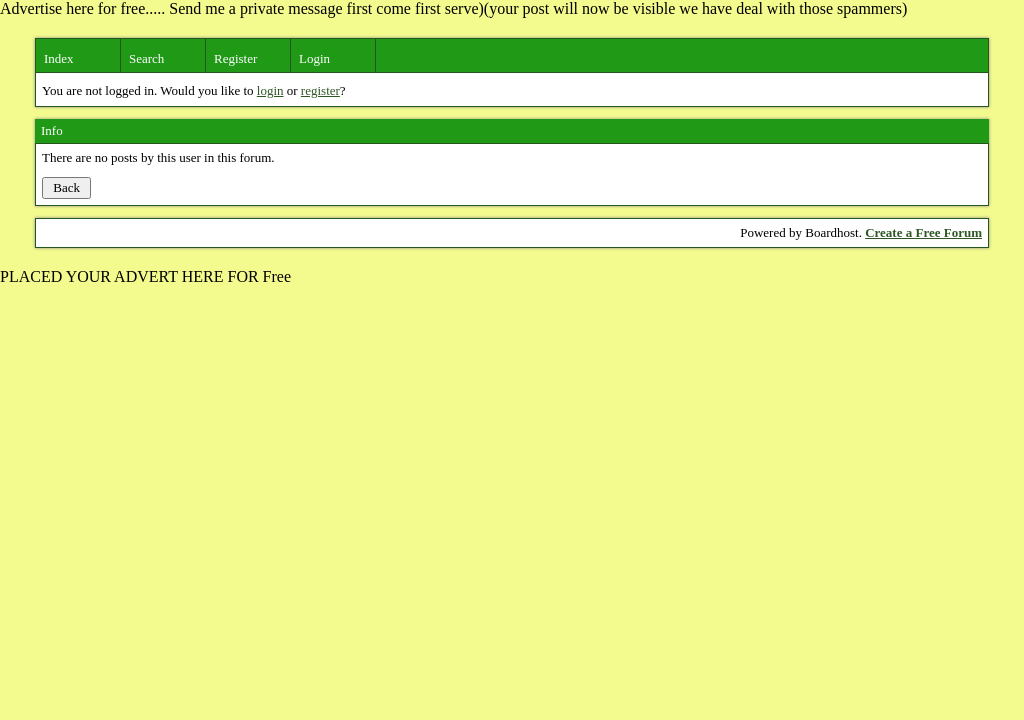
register (320, 90)
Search (146, 58)
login (270, 90)
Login (314, 58)
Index (59, 58)
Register (235, 58)
